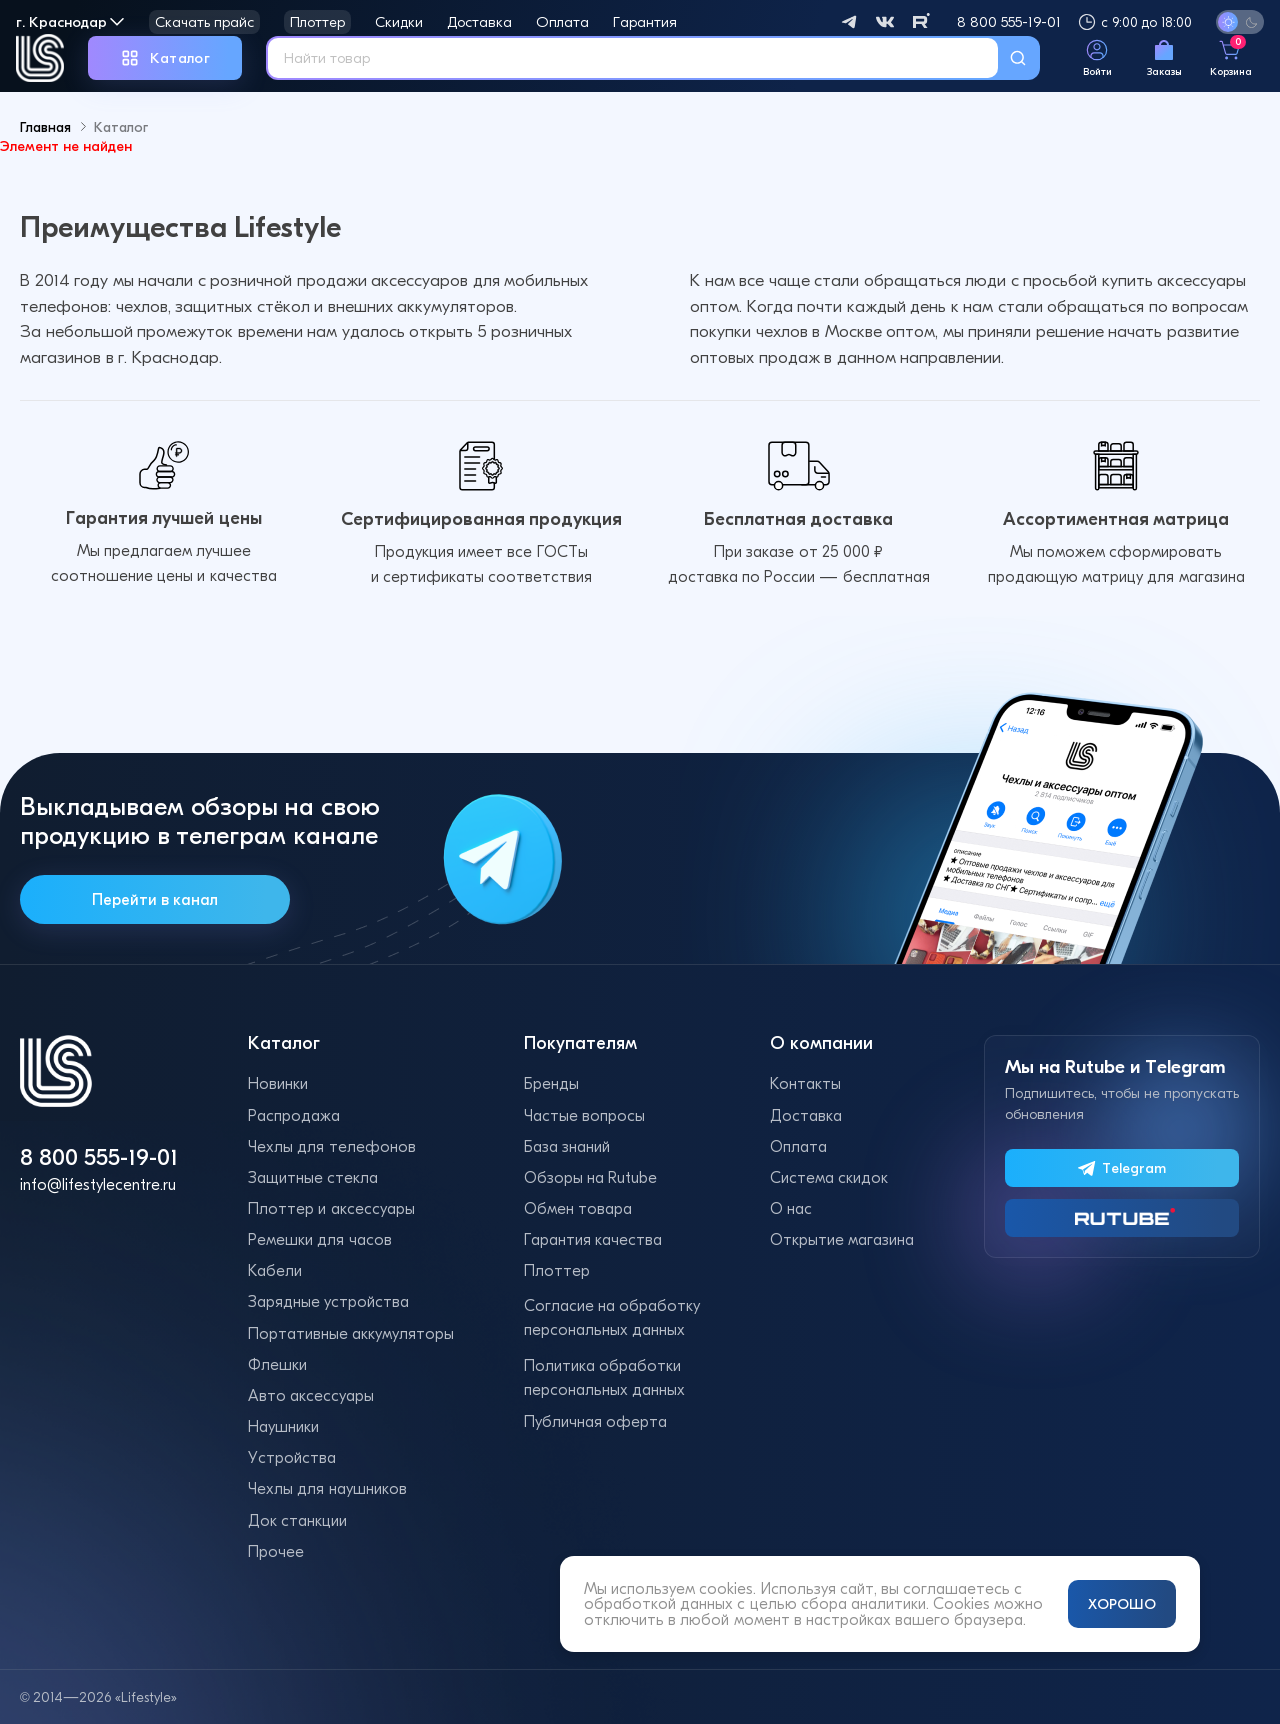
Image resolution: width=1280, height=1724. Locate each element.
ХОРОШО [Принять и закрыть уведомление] (1122, 1604)
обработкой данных (658, 1603)
